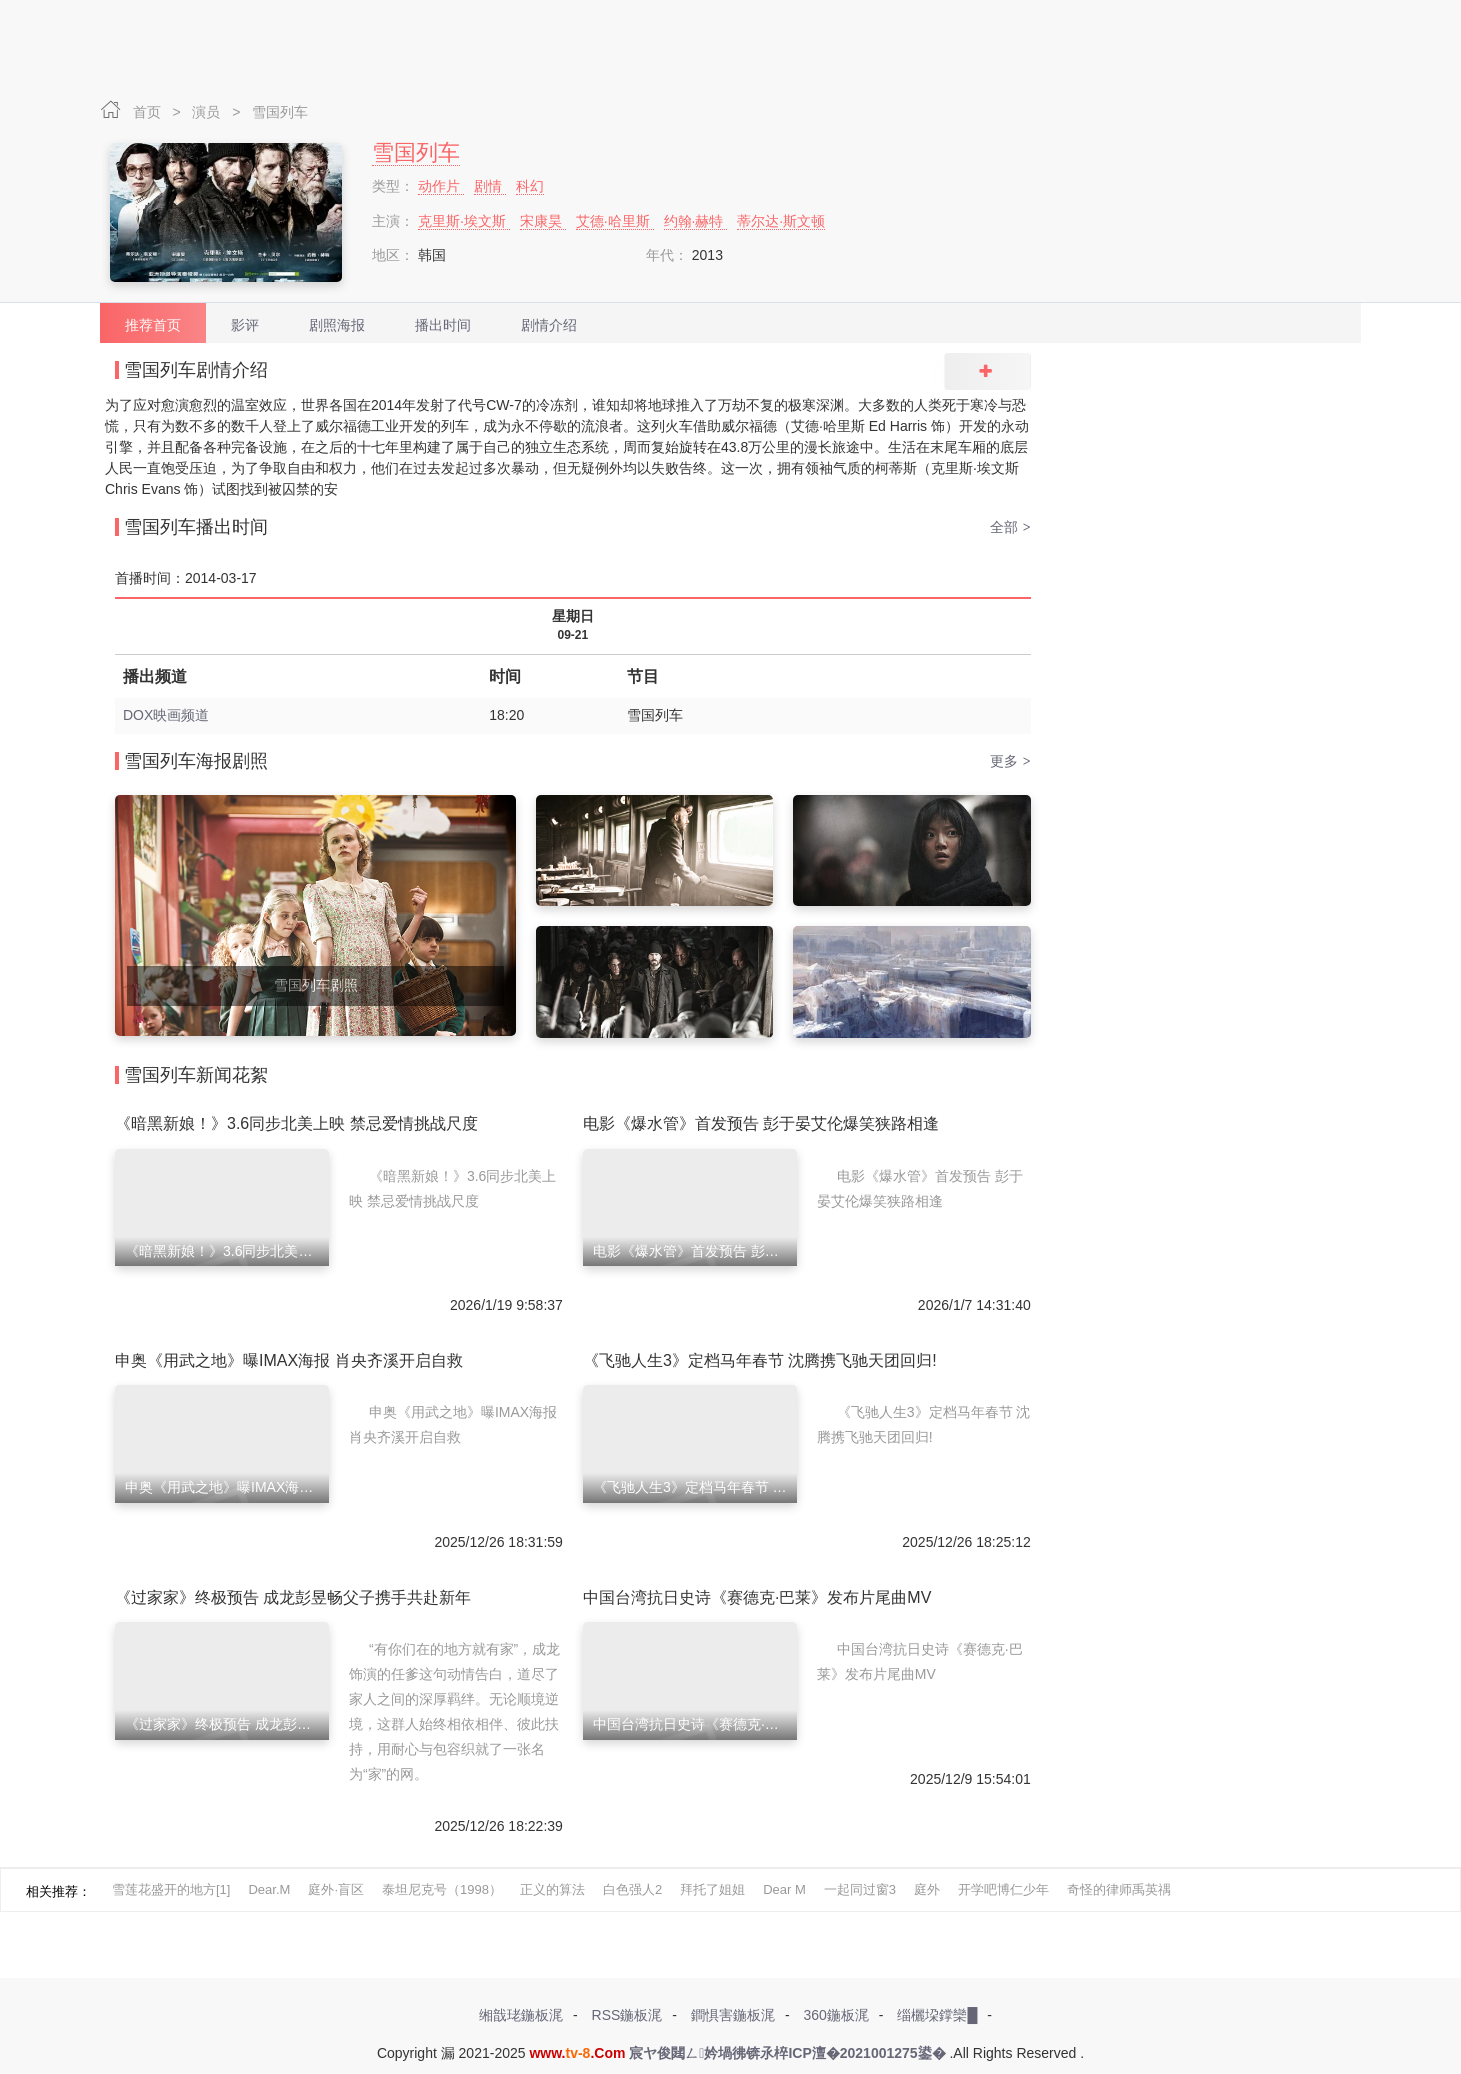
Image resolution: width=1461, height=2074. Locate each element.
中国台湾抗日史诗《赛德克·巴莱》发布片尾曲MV (757, 1597)
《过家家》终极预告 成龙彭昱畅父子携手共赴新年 (293, 1597)
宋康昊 (543, 221)
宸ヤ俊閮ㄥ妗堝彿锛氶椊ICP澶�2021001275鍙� (787, 2053)
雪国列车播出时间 (196, 527)
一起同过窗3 (860, 1889)
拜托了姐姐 (712, 1889)
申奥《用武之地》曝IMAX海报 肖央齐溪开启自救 (289, 1360)
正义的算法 (552, 1889)
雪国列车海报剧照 (196, 761)
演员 (208, 112)
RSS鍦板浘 (627, 2015)
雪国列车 (280, 112)
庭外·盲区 (336, 1889)
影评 (245, 325)
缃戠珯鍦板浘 (521, 2015)
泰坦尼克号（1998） (442, 1889)
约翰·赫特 (696, 221)
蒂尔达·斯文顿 (781, 221)
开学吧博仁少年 (1003, 1889)
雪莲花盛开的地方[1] (171, 1889)
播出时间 (443, 325)
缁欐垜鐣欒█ (937, 2015)
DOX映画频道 (166, 715)
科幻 (530, 186)
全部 (1010, 527)
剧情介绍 (549, 325)
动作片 (441, 186)
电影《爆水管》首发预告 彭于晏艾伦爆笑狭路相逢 (761, 1123)
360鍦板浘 (835, 2015)
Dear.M (269, 1889)
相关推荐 (52, 1891)
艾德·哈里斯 (615, 221)
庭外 (927, 1889)
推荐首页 (153, 325)
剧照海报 (337, 325)
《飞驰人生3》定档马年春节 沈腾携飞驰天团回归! (760, 1360)
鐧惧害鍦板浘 (733, 2015)
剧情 (490, 186)
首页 (149, 112)
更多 (1010, 761)
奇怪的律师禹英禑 (1119, 1889)
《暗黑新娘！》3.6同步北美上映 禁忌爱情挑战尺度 (296, 1123)
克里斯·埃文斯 (464, 221)
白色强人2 (632, 1889)
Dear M (784, 1889)
